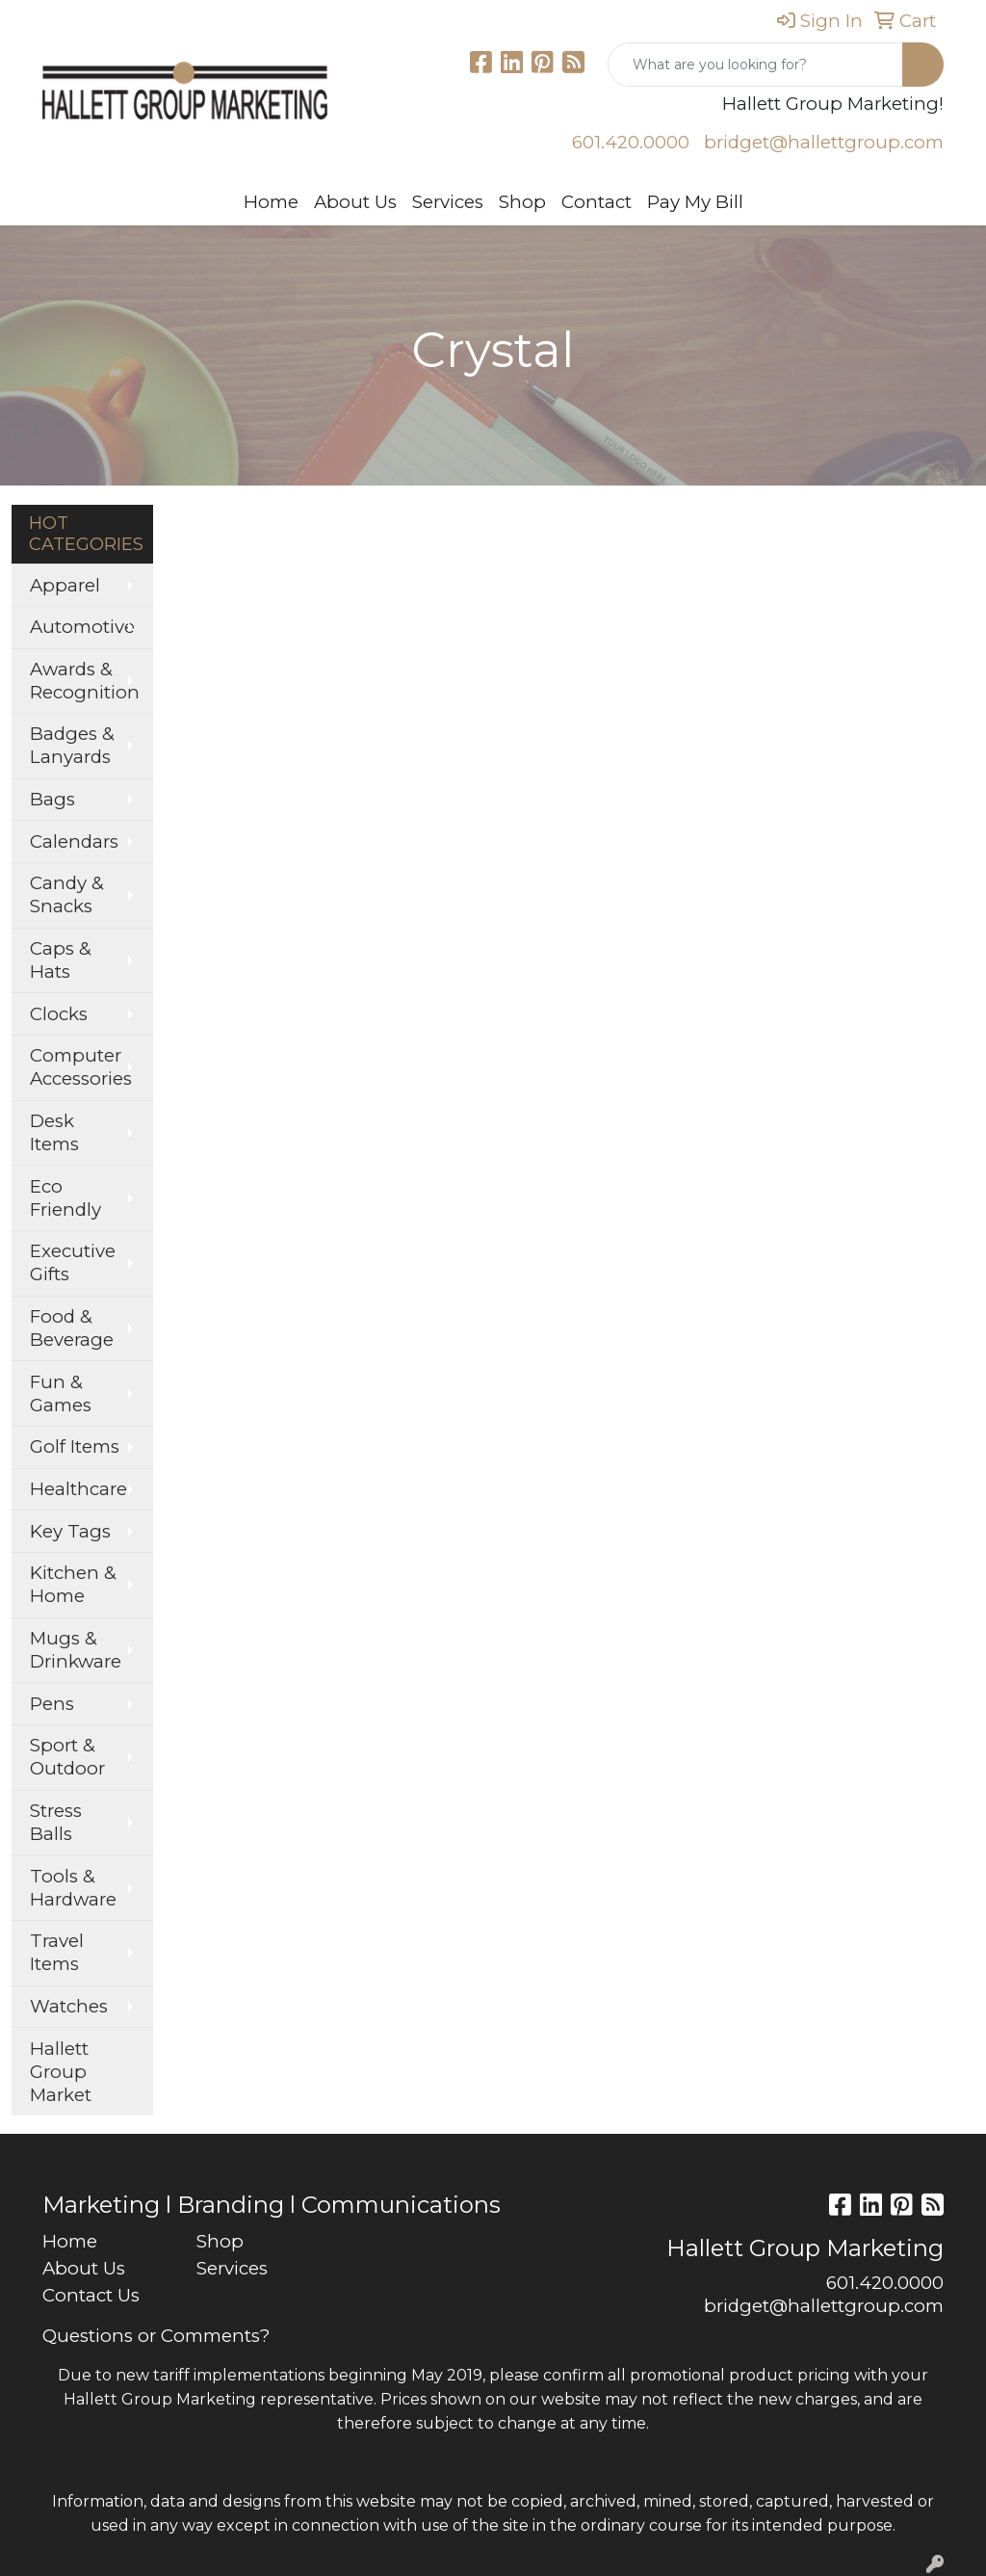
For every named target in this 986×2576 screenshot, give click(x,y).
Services (447, 202)
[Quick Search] (755, 64)
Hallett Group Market (60, 2071)
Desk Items (54, 1132)
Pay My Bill (695, 202)
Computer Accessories (81, 1067)
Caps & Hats (60, 960)
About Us (355, 202)
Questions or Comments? (156, 2336)
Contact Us (91, 2295)
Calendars (74, 841)
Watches (69, 2006)
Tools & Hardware (73, 1887)
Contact (596, 202)
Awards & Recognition (85, 680)
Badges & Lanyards (72, 745)
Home (271, 202)
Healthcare (78, 1489)
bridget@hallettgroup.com (824, 142)
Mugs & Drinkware (75, 1649)
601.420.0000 (630, 142)
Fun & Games (60, 1393)
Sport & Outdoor (67, 1756)
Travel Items (57, 1952)
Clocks (59, 1014)
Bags (52, 799)
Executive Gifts (73, 1262)
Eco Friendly (65, 1198)
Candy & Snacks (67, 894)
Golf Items (74, 1446)
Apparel (65, 585)
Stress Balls (56, 1822)
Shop (522, 202)
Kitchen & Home (73, 1584)
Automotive (82, 627)
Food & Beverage (72, 1328)
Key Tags (70, 1531)
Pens (52, 1704)
